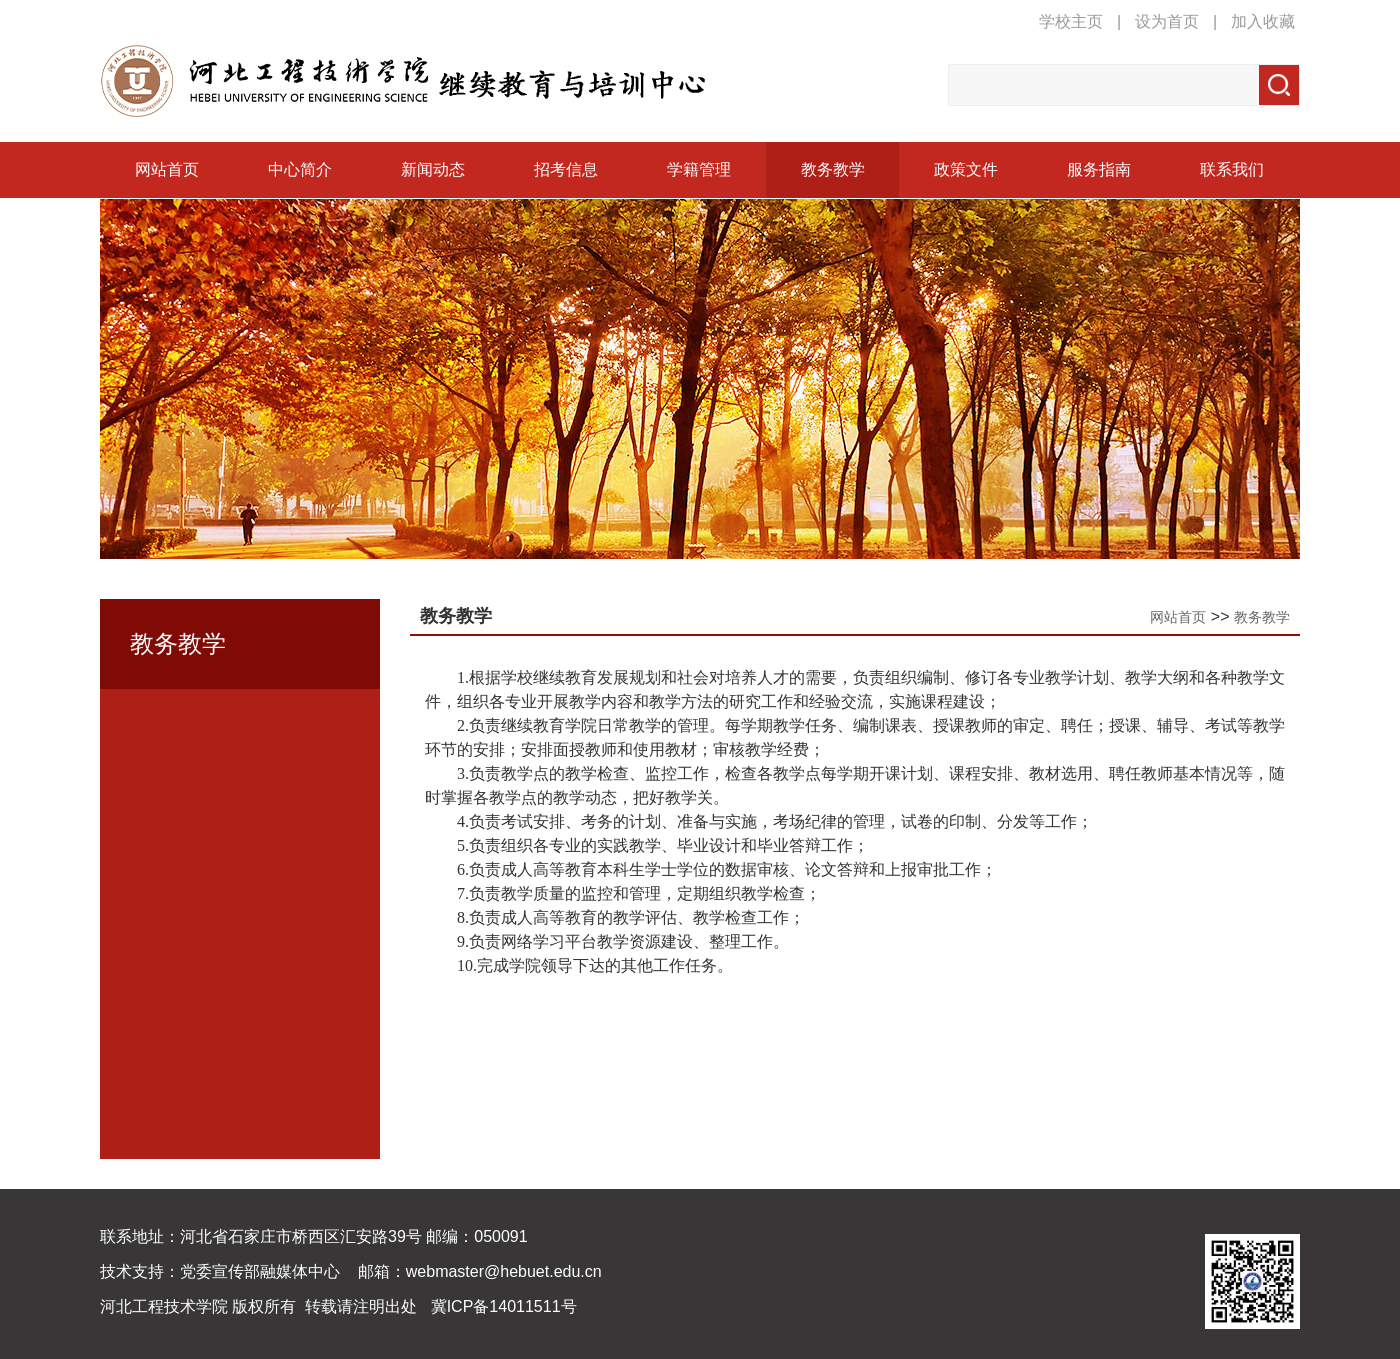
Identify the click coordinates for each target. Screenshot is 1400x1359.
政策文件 (966, 169)
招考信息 (566, 169)
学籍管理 (699, 169)
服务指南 (1099, 169)
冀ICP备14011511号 (504, 1306)
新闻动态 (433, 169)
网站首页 (167, 169)
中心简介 (300, 169)
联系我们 (1232, 169)
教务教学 (833, 169)
